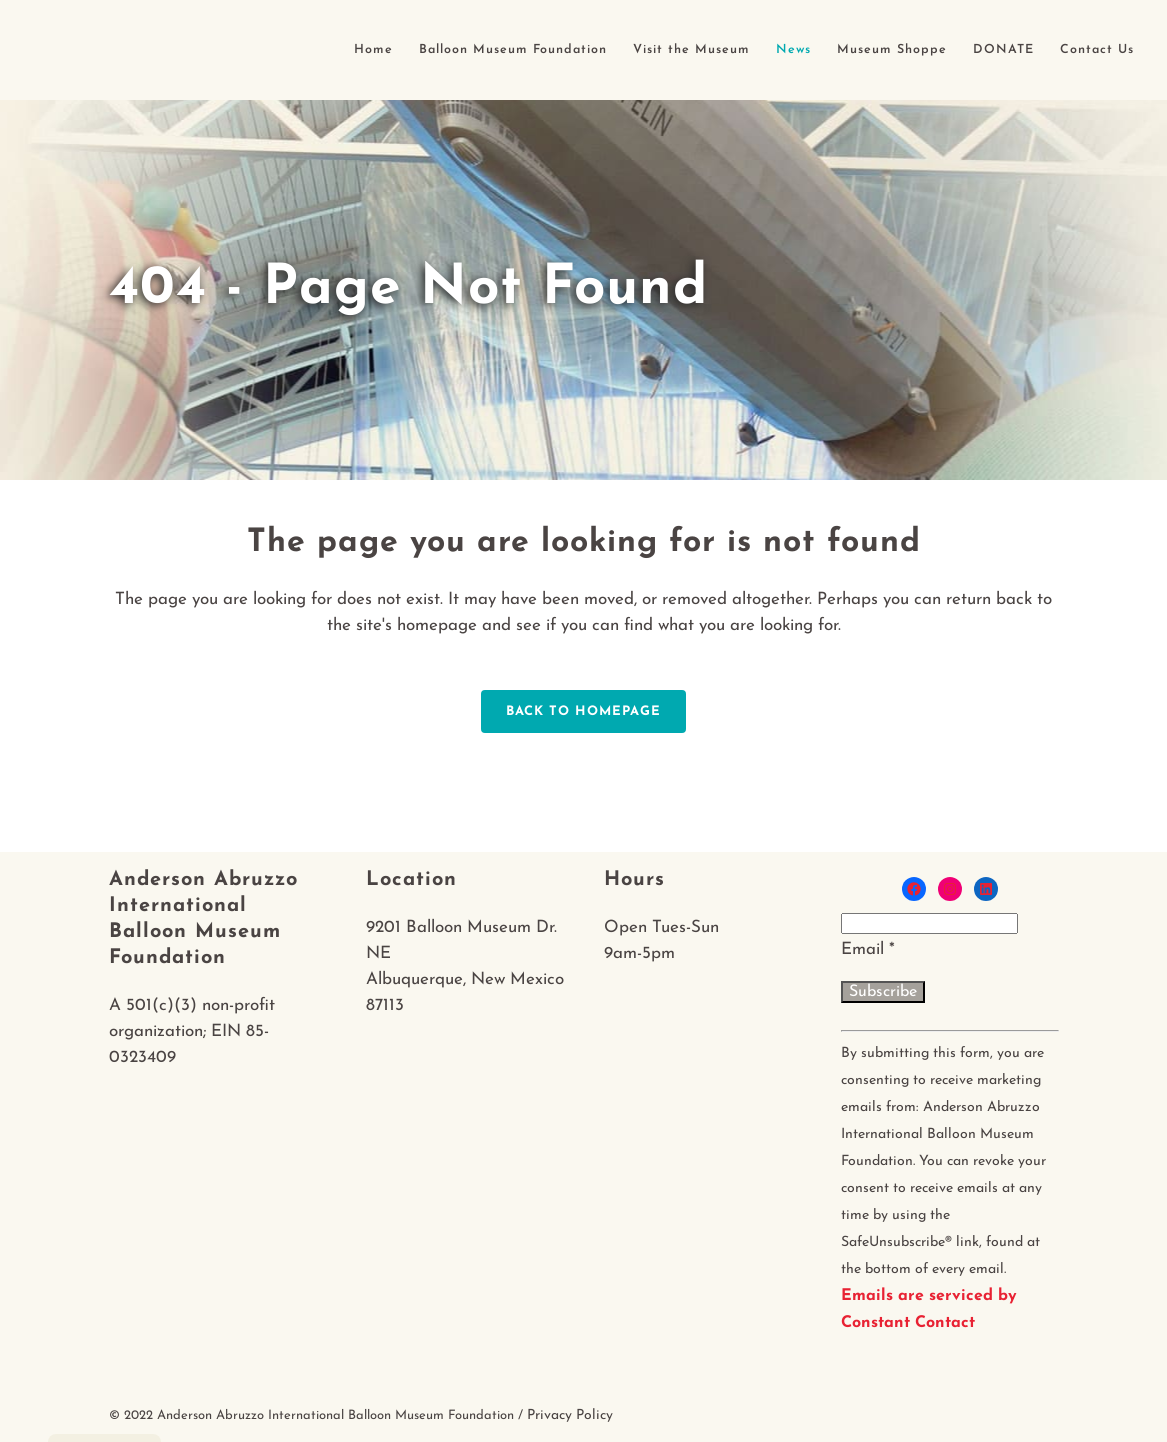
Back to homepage (583, 711)
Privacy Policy (570, 1415)
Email (868, 949)
